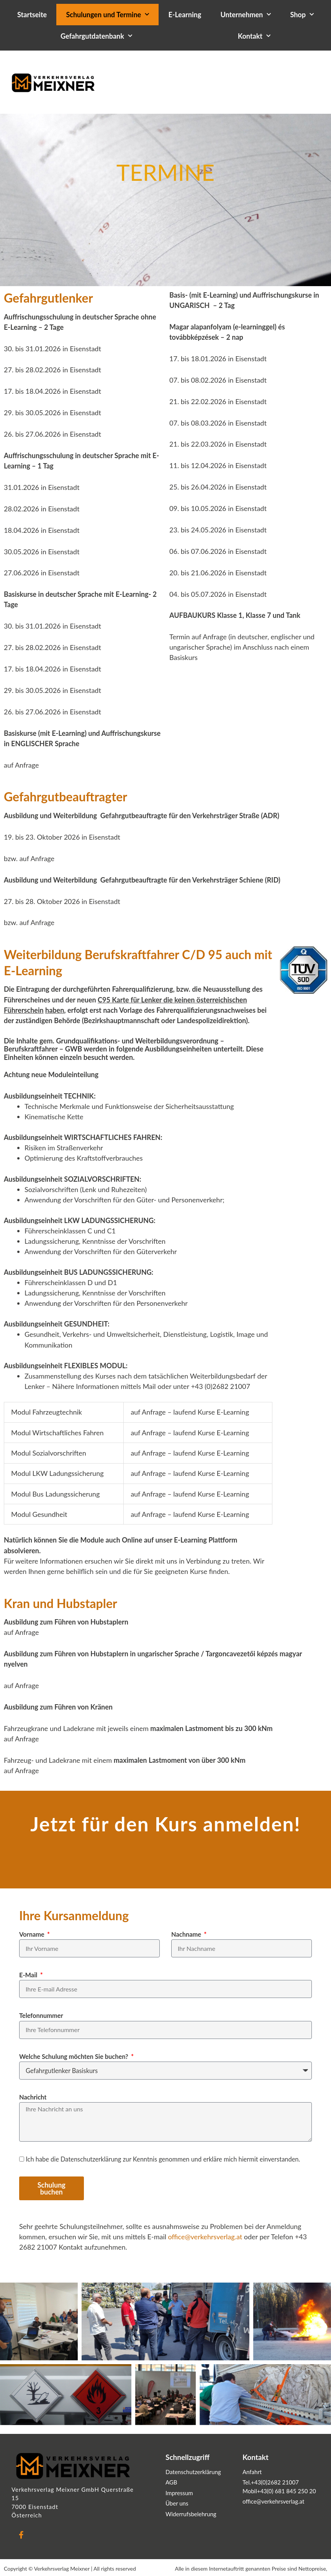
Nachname (187, 1934)
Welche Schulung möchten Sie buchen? (74, 2056)
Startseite (32, 14)
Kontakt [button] (254, 36)
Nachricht (32, 2097)
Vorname (32, 1934)
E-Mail (29, 1974)
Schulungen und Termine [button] (107, 14)
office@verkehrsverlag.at (205, 2236)
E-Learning (184, 14)
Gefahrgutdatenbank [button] (96, 36)
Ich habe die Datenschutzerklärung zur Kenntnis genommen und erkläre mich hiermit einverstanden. (163, 2159)
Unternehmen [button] (245, 14)
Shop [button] (301, 14)
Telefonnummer (41, 2015)
